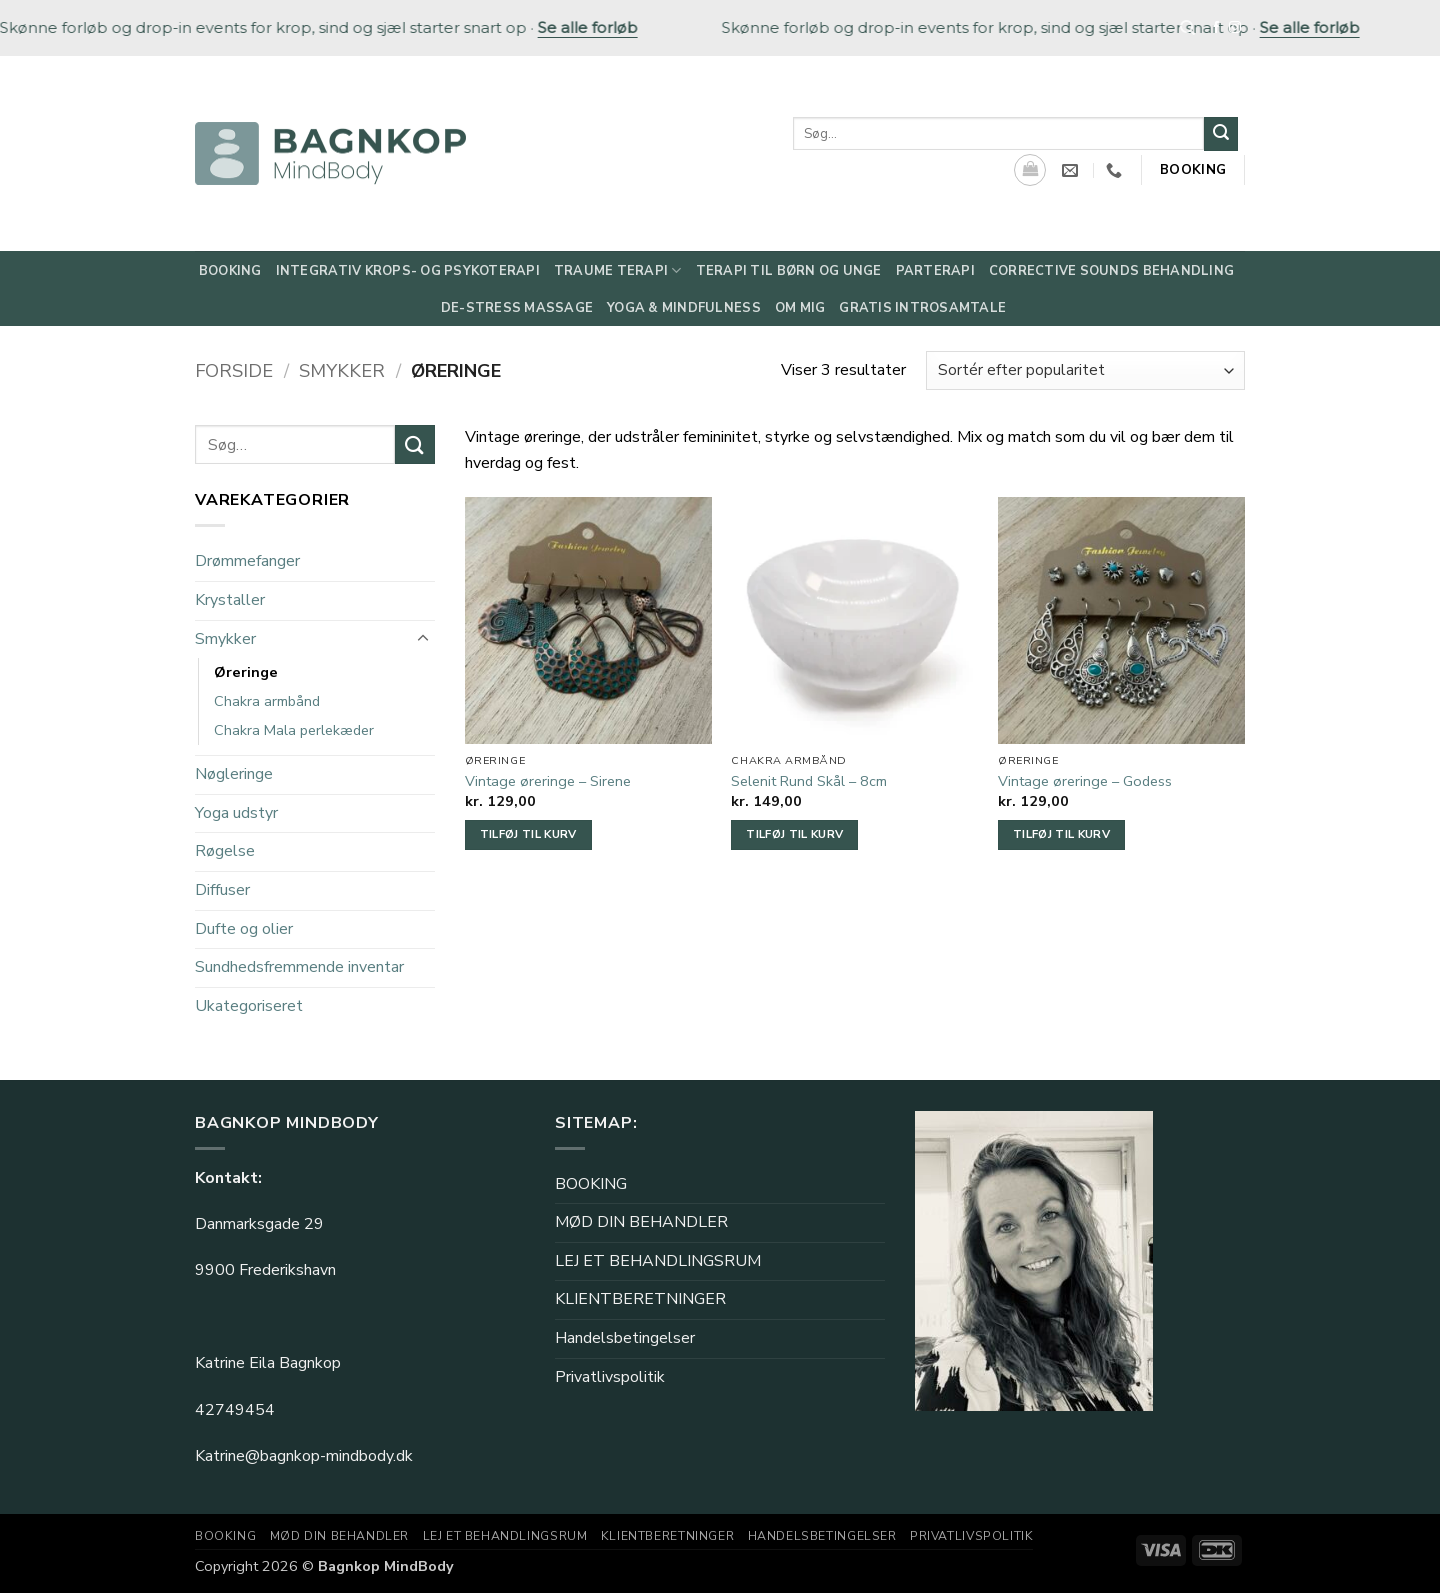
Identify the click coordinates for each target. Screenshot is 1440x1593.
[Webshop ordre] (1085, 370)
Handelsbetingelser (625, 1338)
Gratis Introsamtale (922, 308)
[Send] (1221, 134)
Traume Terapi (618, 270)
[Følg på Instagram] (1235, 28)
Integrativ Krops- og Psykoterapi (408, 271)
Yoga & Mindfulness (684, 308)
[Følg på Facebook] (1216, 28)
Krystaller (230, 600)
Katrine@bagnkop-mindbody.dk (304, 1456)
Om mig (800, 308)
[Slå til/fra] (423, 639)
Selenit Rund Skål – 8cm (809, 781)
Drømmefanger (247, 561)
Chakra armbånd (267, 701)
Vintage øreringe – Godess (1085, 781)
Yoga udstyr (236, 813)
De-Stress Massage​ (517, 308)
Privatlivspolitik (610, 1377)
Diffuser (222, 890)
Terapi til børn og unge (789, 271)
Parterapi (935, 271)
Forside (234, 370)
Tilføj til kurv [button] (528, 834)
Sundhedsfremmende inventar (299, 967)
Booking (230, 271)
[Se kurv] (1030, 170)
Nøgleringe (234, 774)
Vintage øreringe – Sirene (548, 781)
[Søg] (1187, 28)
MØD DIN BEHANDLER (641, 1222)
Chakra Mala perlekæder (294, 730)
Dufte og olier (244, 929)
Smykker (342, 370)
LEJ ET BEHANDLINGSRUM (658, 1261)
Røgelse (225, 852)
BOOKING (591, 1184)
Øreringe (246, 672)
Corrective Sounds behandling (1111, 271)
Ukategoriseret (249, 1006)
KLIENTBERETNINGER (640, 1299)
